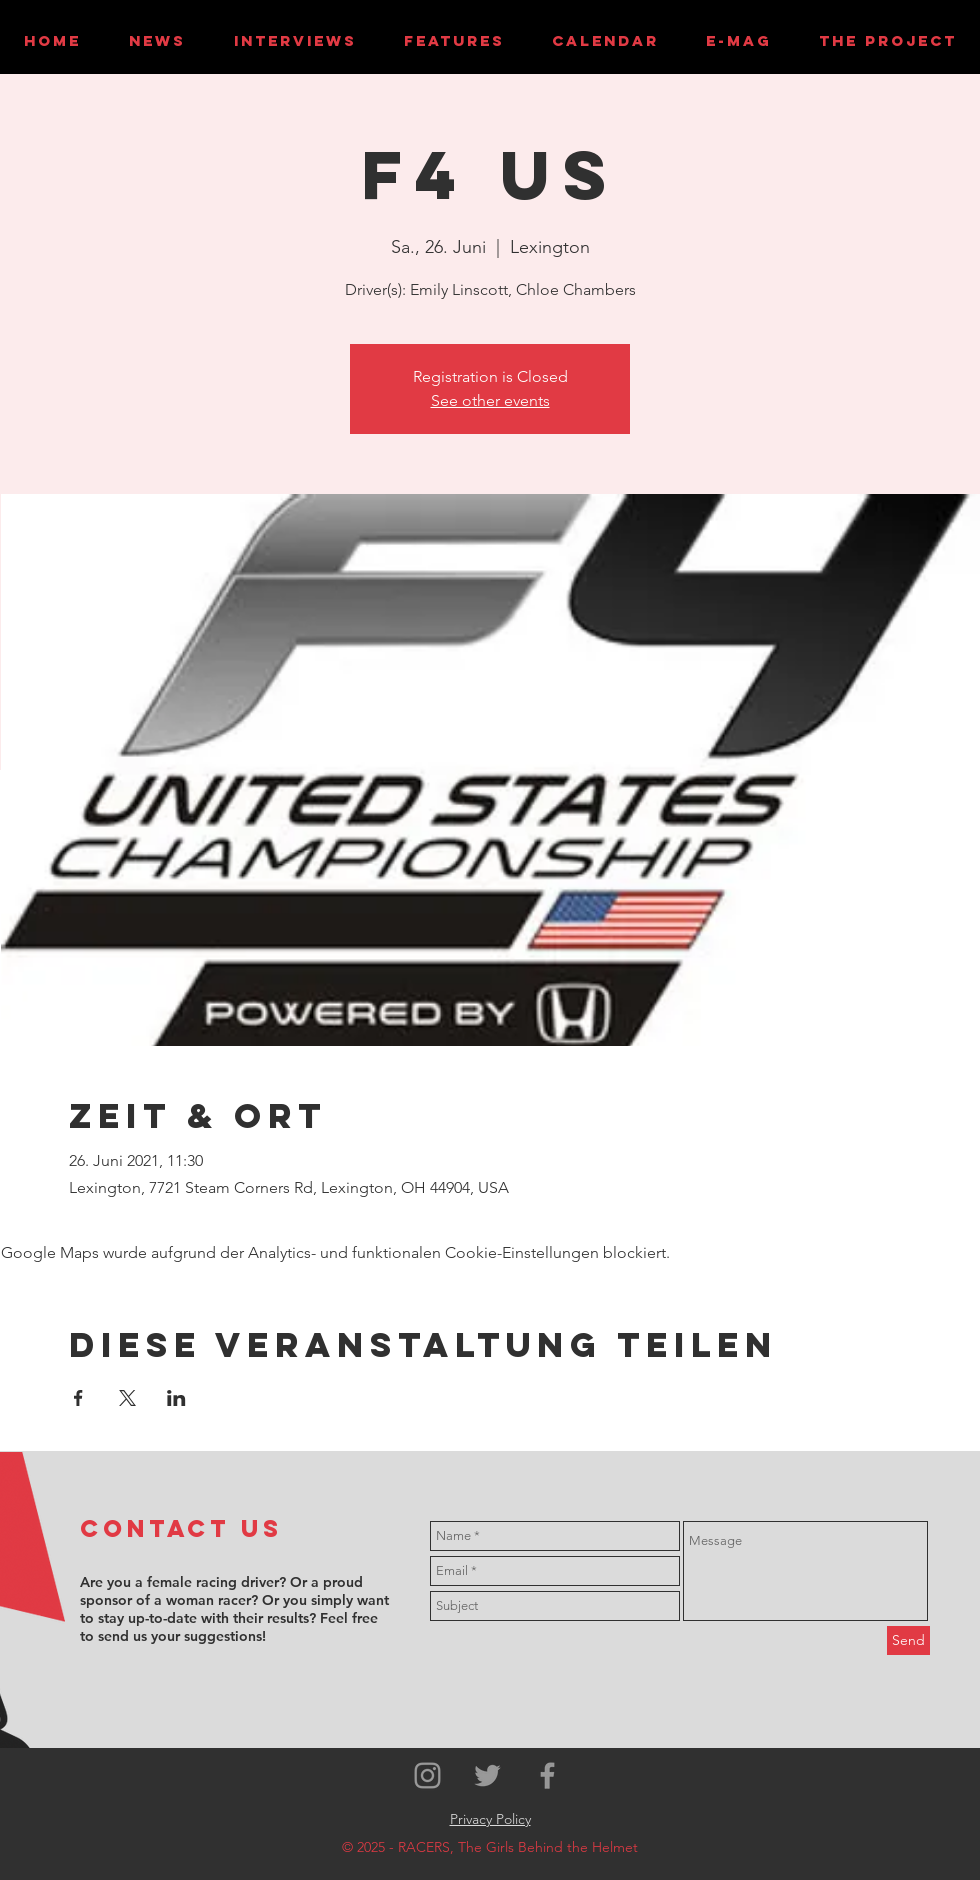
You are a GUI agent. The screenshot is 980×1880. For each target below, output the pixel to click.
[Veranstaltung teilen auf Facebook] (78, 1398)
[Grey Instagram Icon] (427, 1775)
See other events (490, 400)
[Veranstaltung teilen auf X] (127, 1398)
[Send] (908, 1640)
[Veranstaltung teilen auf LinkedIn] (176, 1398)
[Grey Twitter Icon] (487, 1775)
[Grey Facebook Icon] (547, 1775)
